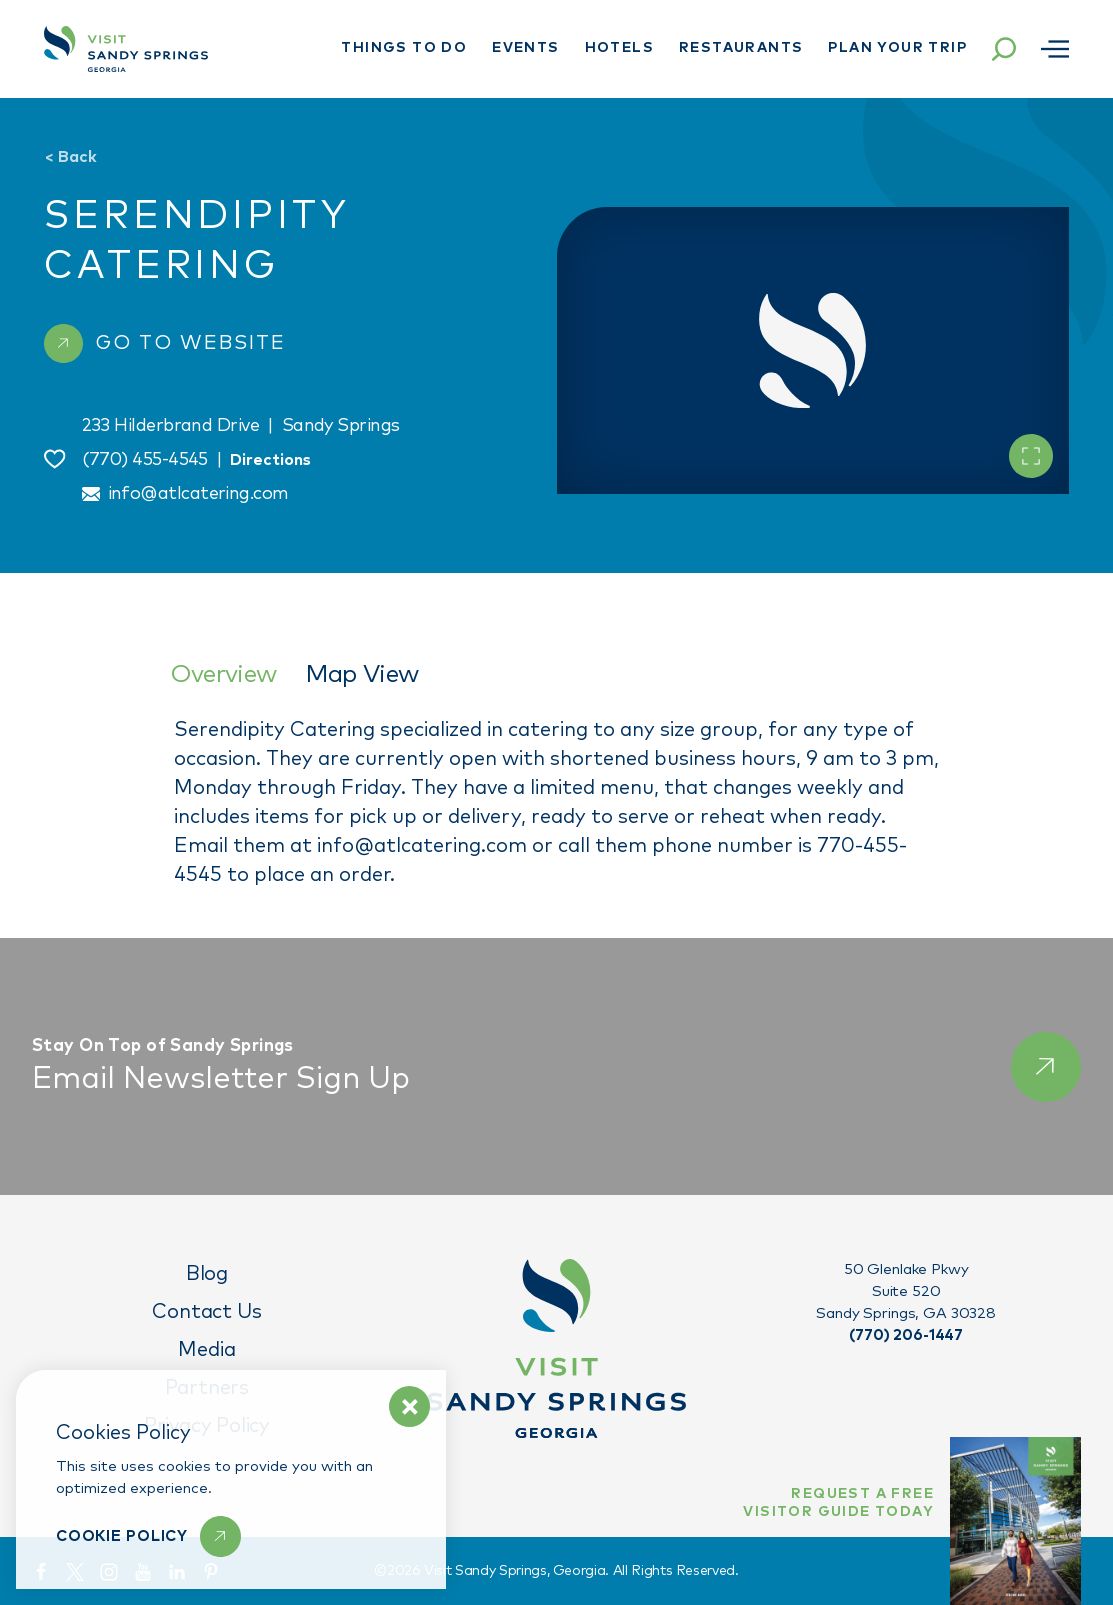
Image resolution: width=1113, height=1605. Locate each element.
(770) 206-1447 (906, 1335)
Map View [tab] (362, 674)
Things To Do (404, 48)
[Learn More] (148, 1536)
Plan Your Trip (897, 48)
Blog (207, 1274)
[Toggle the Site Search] (1004, 49)
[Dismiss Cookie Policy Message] (409, 1406)
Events (525, 48)
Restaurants (741, 48)
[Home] (126, 49)
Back (70, 157)
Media (206, 1350)
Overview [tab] (223, 674)
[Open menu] (1055, 49)
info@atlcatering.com (198, 494)
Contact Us (206, 1312)
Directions (270, 460)
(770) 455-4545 (145, 460)
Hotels (619, 48)
